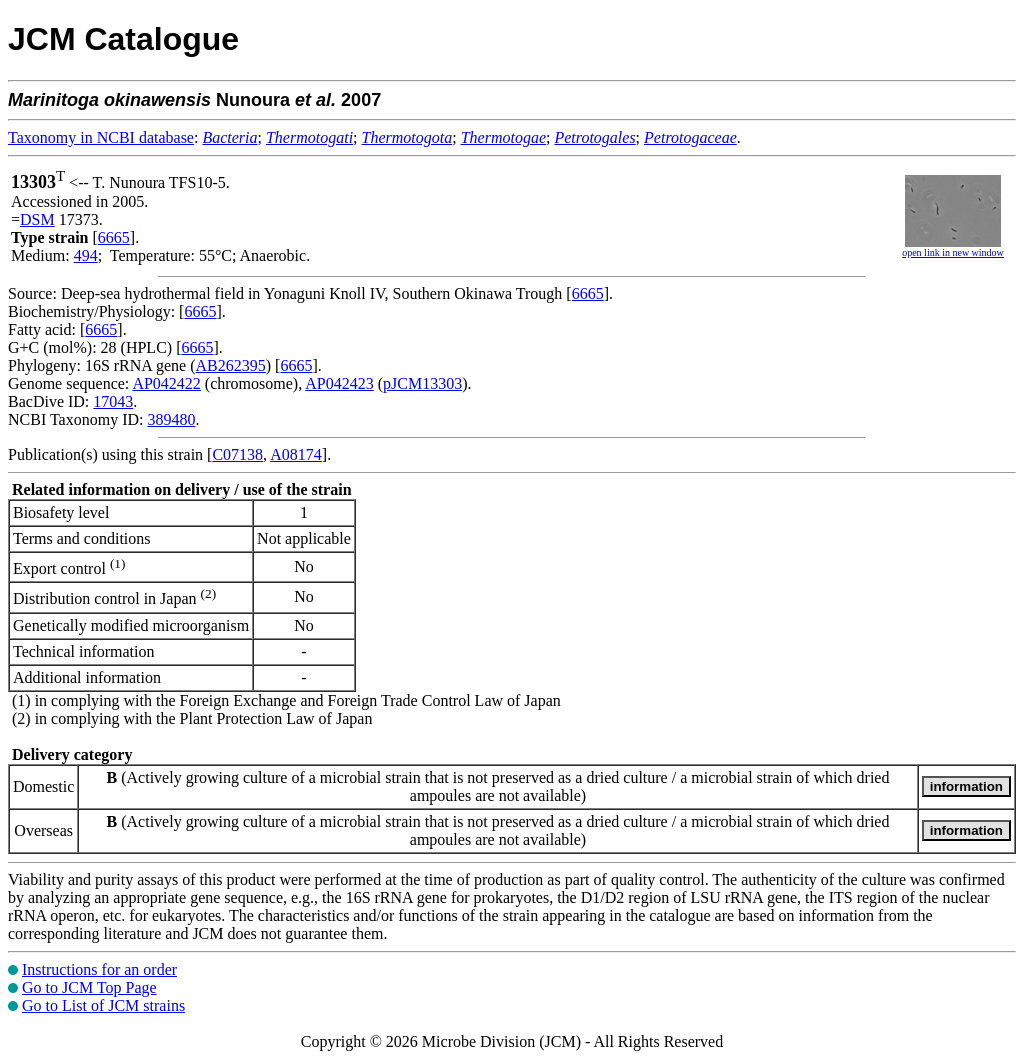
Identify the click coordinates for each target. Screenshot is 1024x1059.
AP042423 (339, 383)
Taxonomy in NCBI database (101, 137)
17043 (113, 401)
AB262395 (231, 365)
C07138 (237, 454)
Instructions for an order (99, 969)
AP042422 (166, 383)
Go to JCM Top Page (89, 987)
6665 (114, 237)
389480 (171, 419)
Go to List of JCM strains (103, 1005)
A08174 (296, 454)
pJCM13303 (422, 383)
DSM (37, 219)
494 (86, 255)
